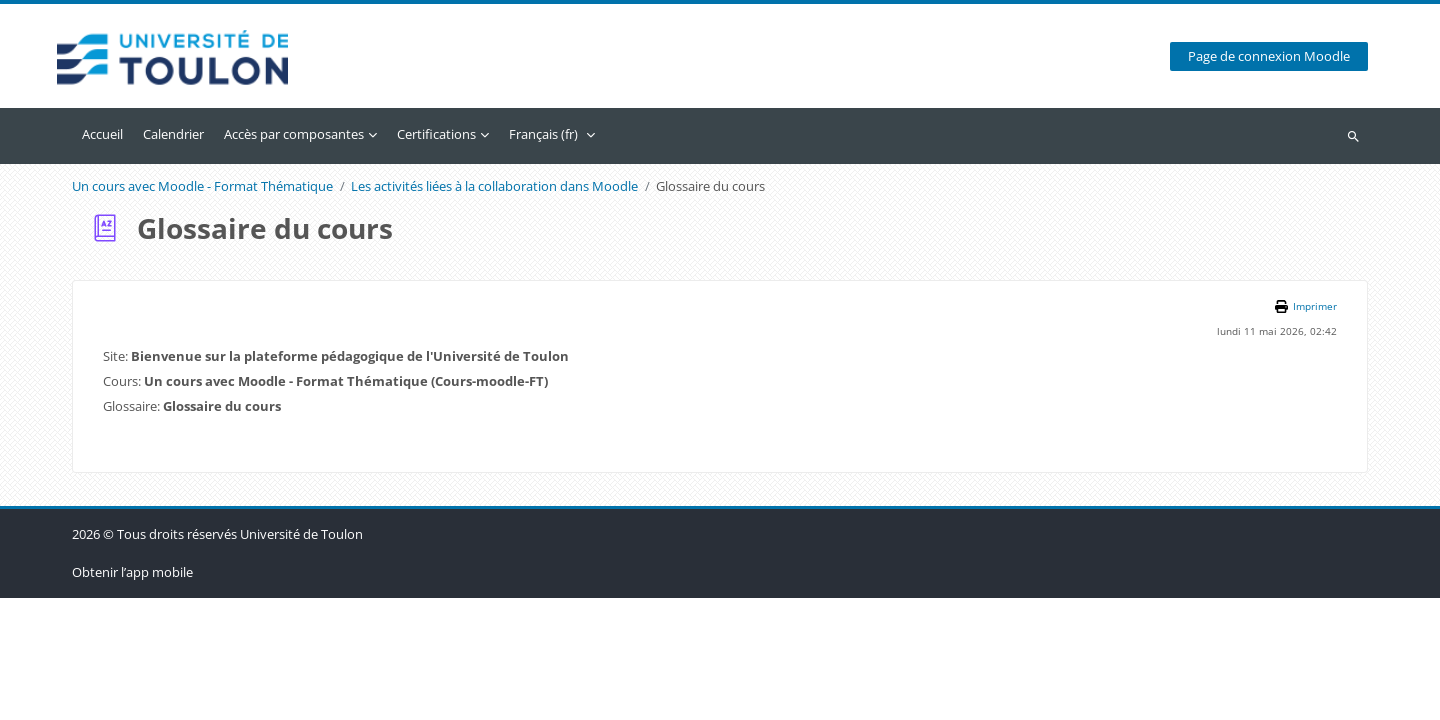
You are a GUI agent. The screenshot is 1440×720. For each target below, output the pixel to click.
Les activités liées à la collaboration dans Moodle (494, 186)
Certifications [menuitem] (436, 134)
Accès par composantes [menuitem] (294, 134)
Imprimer (1315, 306)
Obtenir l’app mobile (132, 694)
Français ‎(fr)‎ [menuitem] (543, 134)
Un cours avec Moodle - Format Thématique (202, 186)
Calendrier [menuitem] (173, 134)
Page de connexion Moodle (1269, 56)
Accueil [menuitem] (102, 134)
